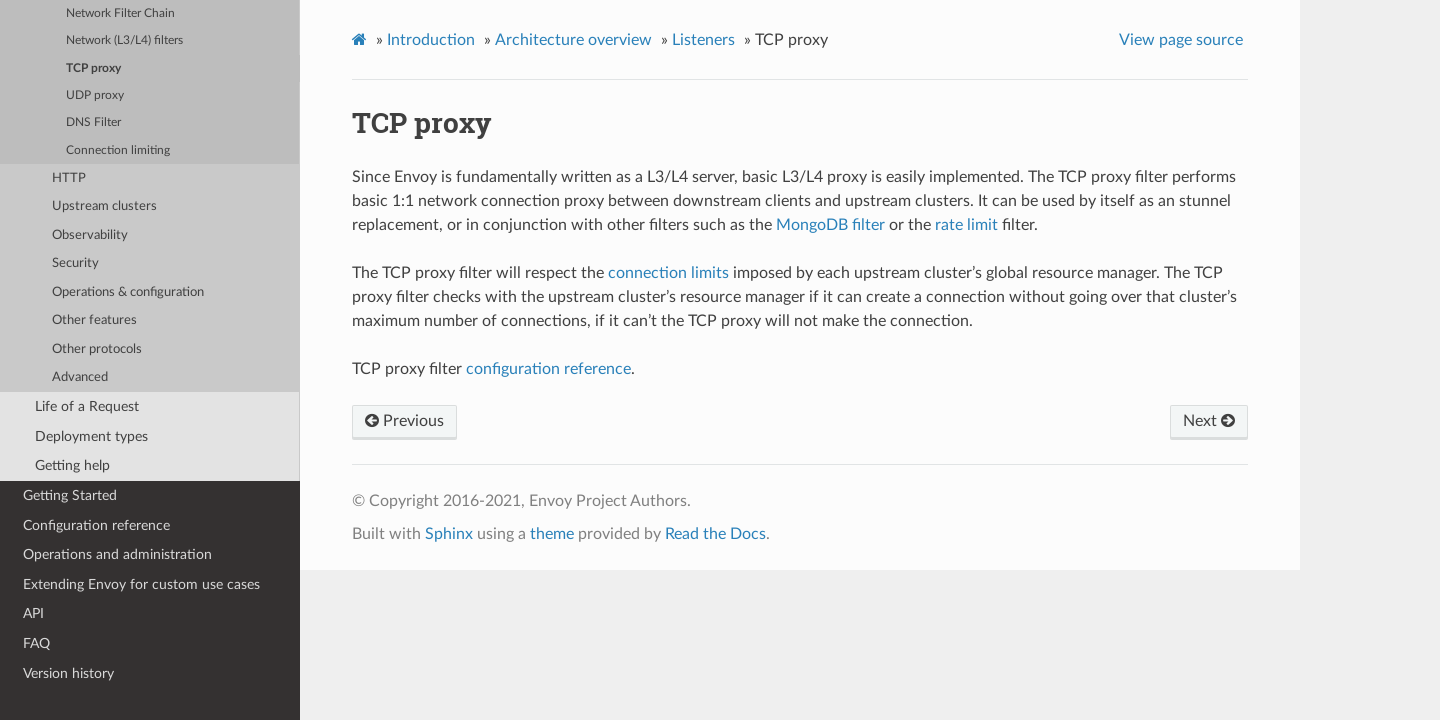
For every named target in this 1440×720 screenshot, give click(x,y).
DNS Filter (93, 122)
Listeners (703, 40)
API (33, 613)
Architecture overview (573, 40)
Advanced (80, 377)
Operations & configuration (128, 292)
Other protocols (97, 349)
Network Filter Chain (120, 13)
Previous (404, 421)
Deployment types (91, 436)
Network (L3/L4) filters (124, 40)
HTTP (69, 178)
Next (1209, 421)
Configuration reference (96, 525)
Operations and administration (117, 554)
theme (552, 534)
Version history (68, 673)
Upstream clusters (104, 206)
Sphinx (449, 534)
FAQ (36, 643)
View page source (1181, 40)
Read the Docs (715, 534)
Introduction (431, 40)
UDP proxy (95, 95)
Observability (90, 235)
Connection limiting (118, 150)
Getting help (72, 465)
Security (75, 263)
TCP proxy (93, 68)
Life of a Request (87, 406)
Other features (94, 320)
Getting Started (70, 495)
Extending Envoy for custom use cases (141, 584)
